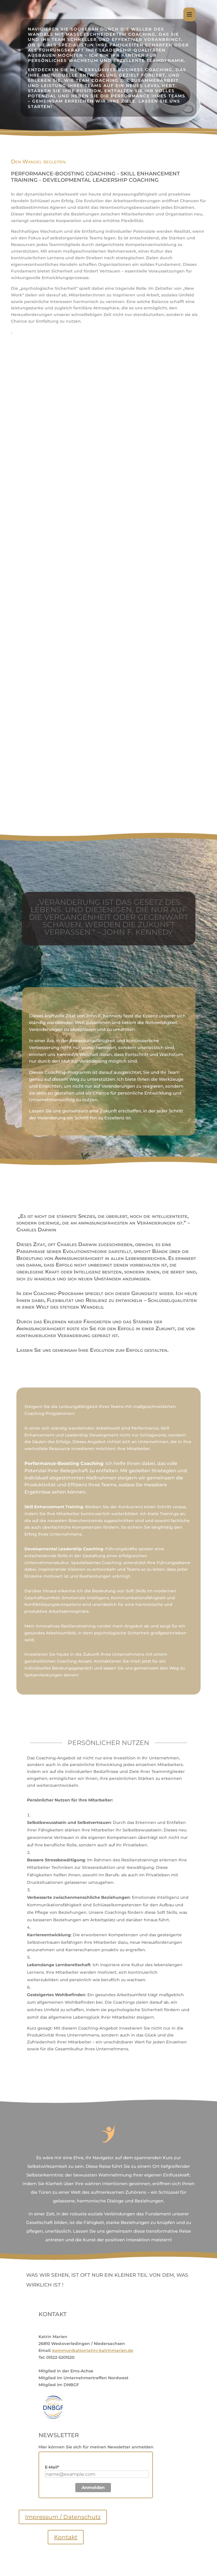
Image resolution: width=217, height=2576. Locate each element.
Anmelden (93, 2487)
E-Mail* (52, 2467)
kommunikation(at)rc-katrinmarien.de (92, 2350)
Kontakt (65, 2537)
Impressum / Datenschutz (63, 2516)
